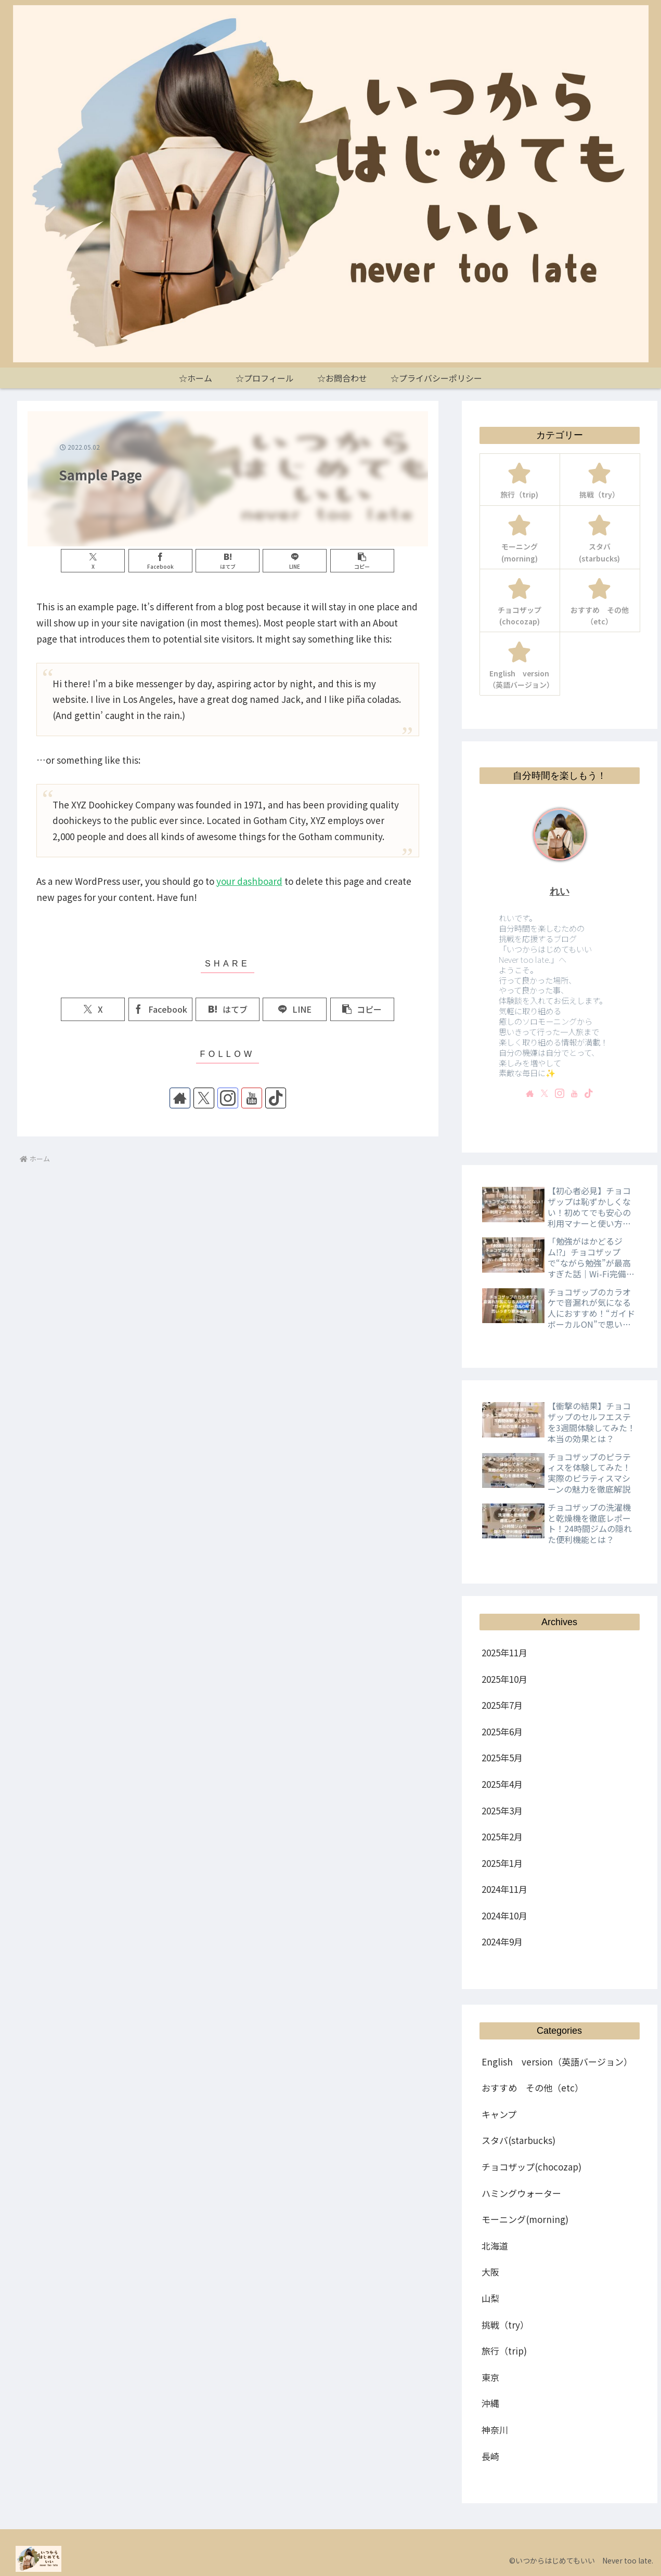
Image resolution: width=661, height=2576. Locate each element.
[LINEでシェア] (295, 560)
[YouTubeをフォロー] (251, 1098)
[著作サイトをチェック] (180, 1098)
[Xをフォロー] (203, 1098)
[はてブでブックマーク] (228, 560)
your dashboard (249, 880)
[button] (362, 560)
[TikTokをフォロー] (275, 1098)
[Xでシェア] (93, 560)
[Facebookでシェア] (160, 560)
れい (559, 891)
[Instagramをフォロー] (227, 1098)
